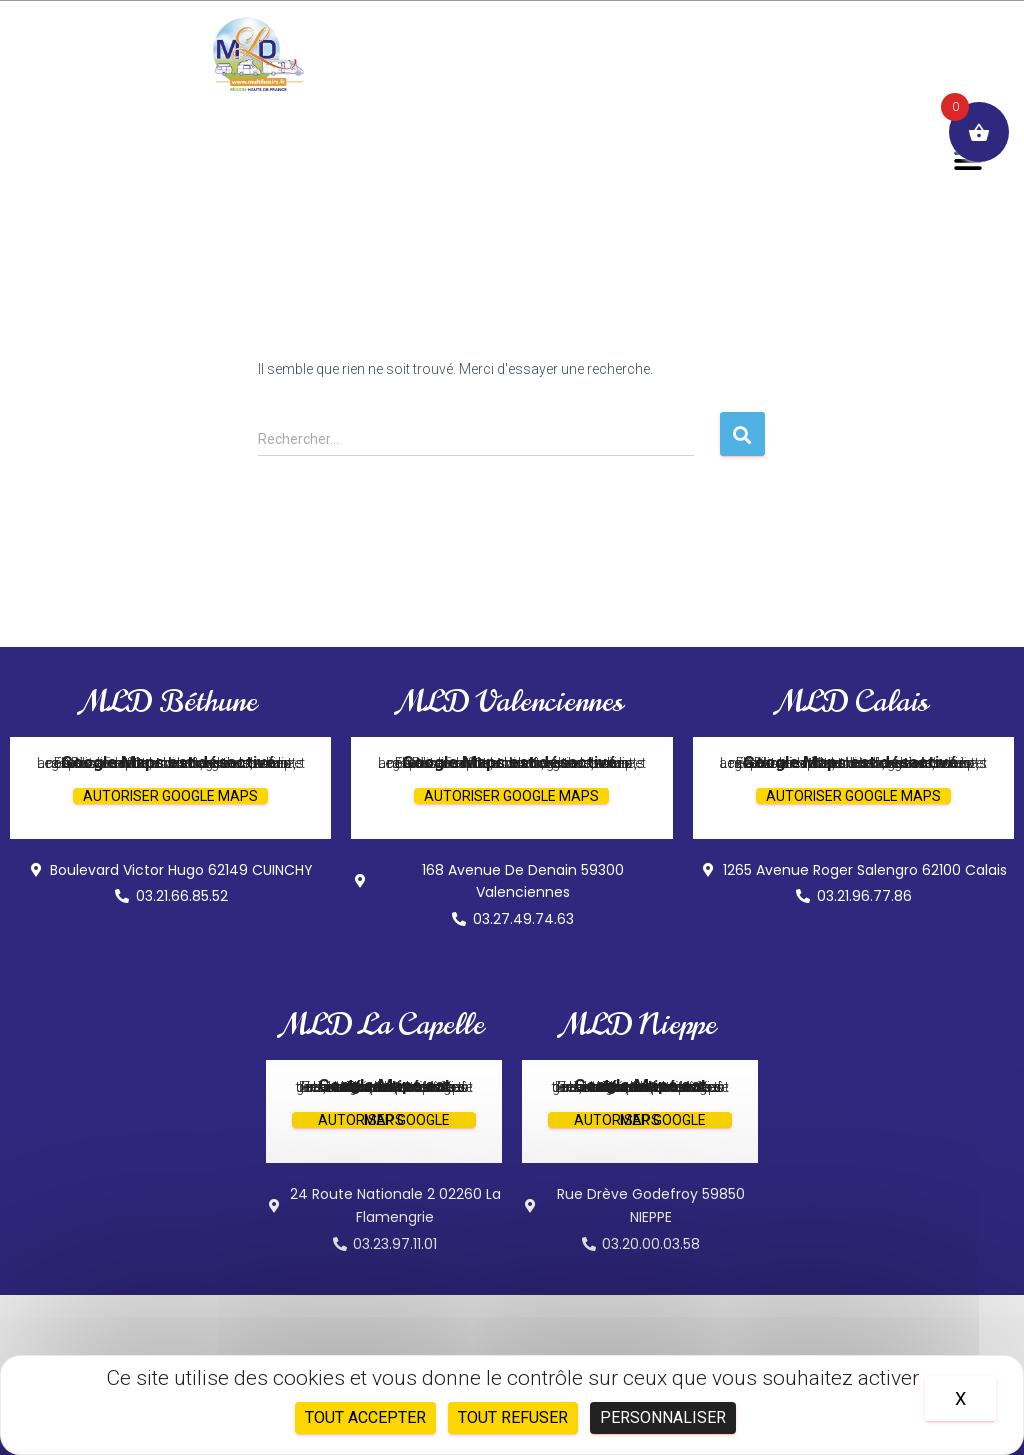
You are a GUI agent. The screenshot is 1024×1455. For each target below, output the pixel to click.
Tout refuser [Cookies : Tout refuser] (513, 1417)
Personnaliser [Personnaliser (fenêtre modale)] (663, 1417)
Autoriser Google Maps (170, 796)
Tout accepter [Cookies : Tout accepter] (365, 1417)
